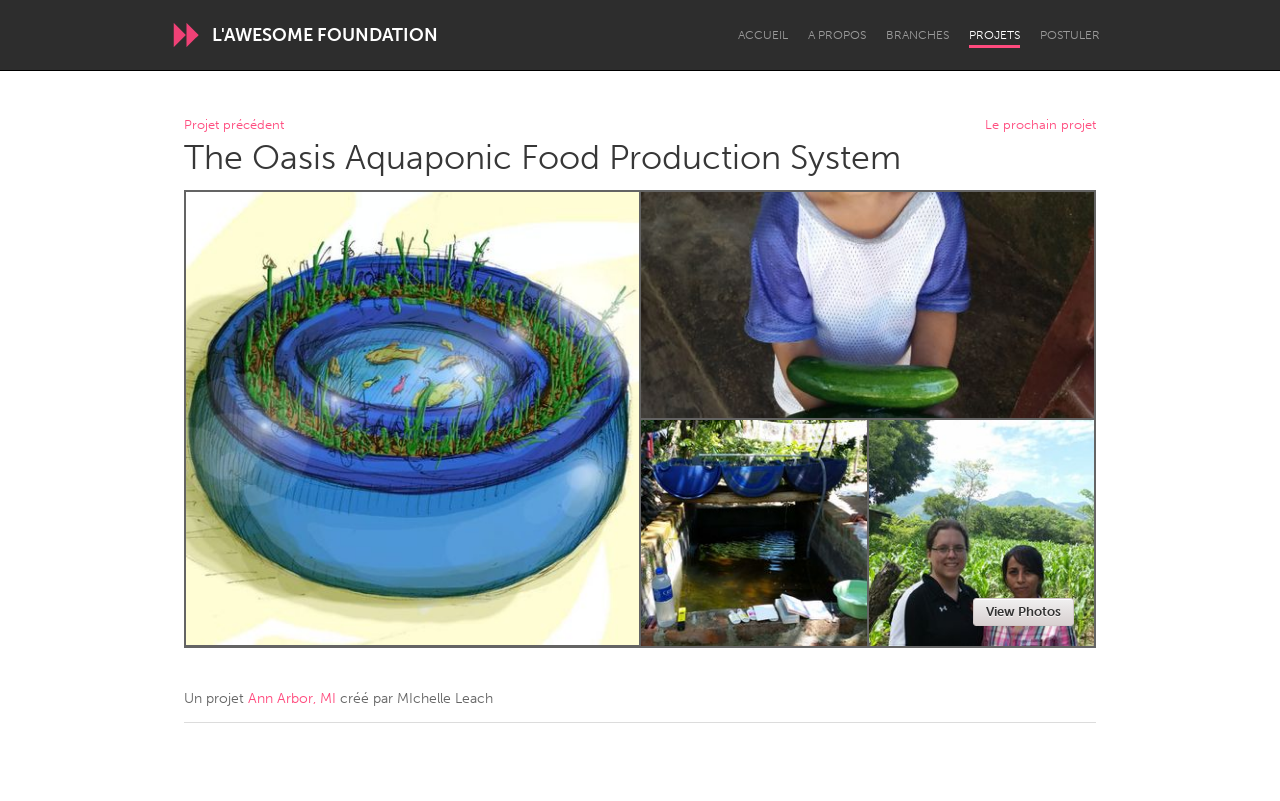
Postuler (1070, 35)
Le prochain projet (1040, 125)
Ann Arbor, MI (292, 698)
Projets (994, 35)
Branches (917, 35)
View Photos (1023, 611)
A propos (837, 35)
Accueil (763, 35)
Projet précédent (234, 125)
